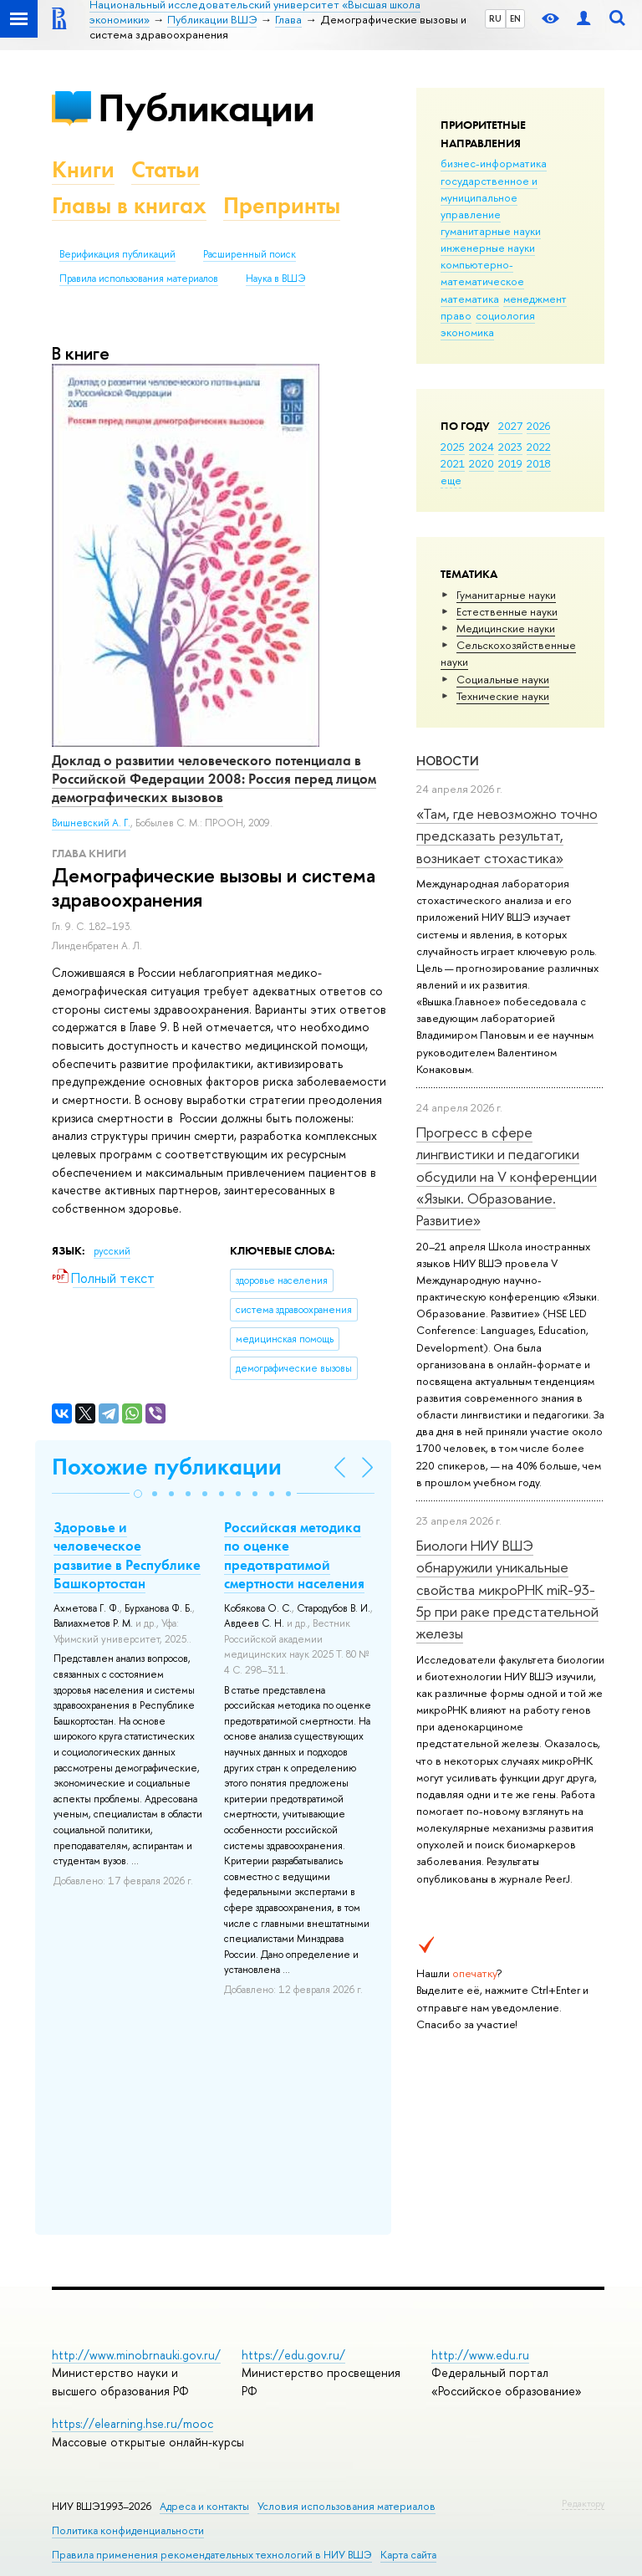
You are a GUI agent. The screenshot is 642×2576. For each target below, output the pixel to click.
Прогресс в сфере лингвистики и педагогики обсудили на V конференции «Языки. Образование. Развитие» (506, 1175)
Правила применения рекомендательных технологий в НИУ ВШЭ (212, 2555)
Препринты (281, 205)
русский (112, 1251)
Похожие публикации (167, 1466)
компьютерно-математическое (482, 273)
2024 (481, 446)
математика (470, 298)
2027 (510, 425)
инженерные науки (488, 247)
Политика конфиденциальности (128, 2530)
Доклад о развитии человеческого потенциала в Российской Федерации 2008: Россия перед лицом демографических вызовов (214, 778)
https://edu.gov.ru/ (293, 2355)
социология (505, 315)
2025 (453, 446)
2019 (510, 463)
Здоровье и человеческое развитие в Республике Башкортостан (127, 1555)
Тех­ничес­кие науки (502, 695)
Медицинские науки (505, 628)
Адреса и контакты (204, 2506)
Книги (83, 169)
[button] (138, 1493)
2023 (510, 446)
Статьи (165, 169)
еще (451, 480)
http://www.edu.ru (480, 2355)
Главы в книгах (129, 205)
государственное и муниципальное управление (489, 197)
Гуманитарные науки (506, 594)
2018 (539, 463)
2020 (481, 463)
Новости (447, 760)
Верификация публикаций (117, 254)
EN (515, 18)
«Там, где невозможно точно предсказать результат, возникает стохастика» (507, 835)
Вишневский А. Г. (91, 823)
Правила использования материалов (138, 278)
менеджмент (535, 298)
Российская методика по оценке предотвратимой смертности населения (294, 1555)
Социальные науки (502, 679)
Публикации (206, 107)
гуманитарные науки (491, 230)
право (456, 315)
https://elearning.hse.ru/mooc (132, 2423)
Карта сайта (408, 2555)
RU (495, 18)
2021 (453, 463)
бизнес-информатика (494, 163)
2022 (539, 446)
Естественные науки (507, 611)
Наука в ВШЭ (275, 278)
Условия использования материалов (346, 2506)
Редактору (583, 2503)
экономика (467, 332)
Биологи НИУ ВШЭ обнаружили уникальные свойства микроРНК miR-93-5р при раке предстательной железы (507, 1589)
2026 (538, 425)
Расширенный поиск (249, 254)
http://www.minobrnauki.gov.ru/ (136, 2355)
